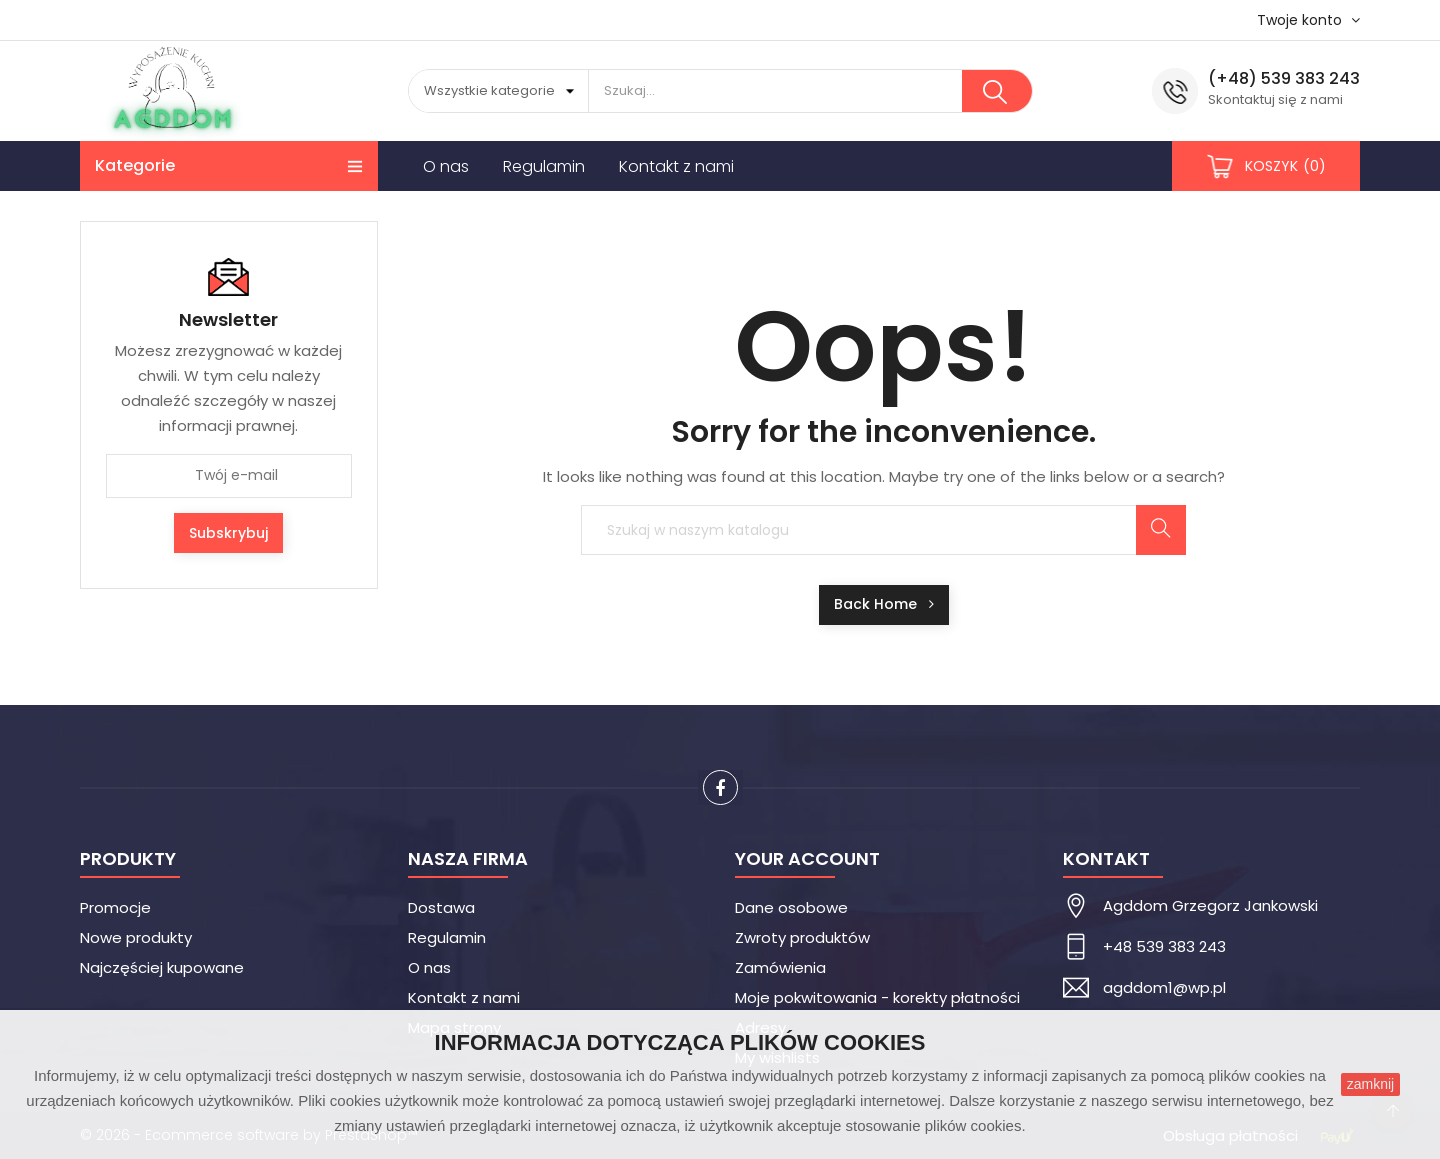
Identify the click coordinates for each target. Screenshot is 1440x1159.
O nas (429, 967)
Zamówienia (780, 967)
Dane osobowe (791, 907)
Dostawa (441, 907)
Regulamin (447, 937)
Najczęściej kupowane (162, 967)
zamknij (1370, 1084)
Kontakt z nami (464, 997)
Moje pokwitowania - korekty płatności (877, 997)
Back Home (884, 604)
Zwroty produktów (802, 937)
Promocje (115, 907)
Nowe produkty (136, 937)
